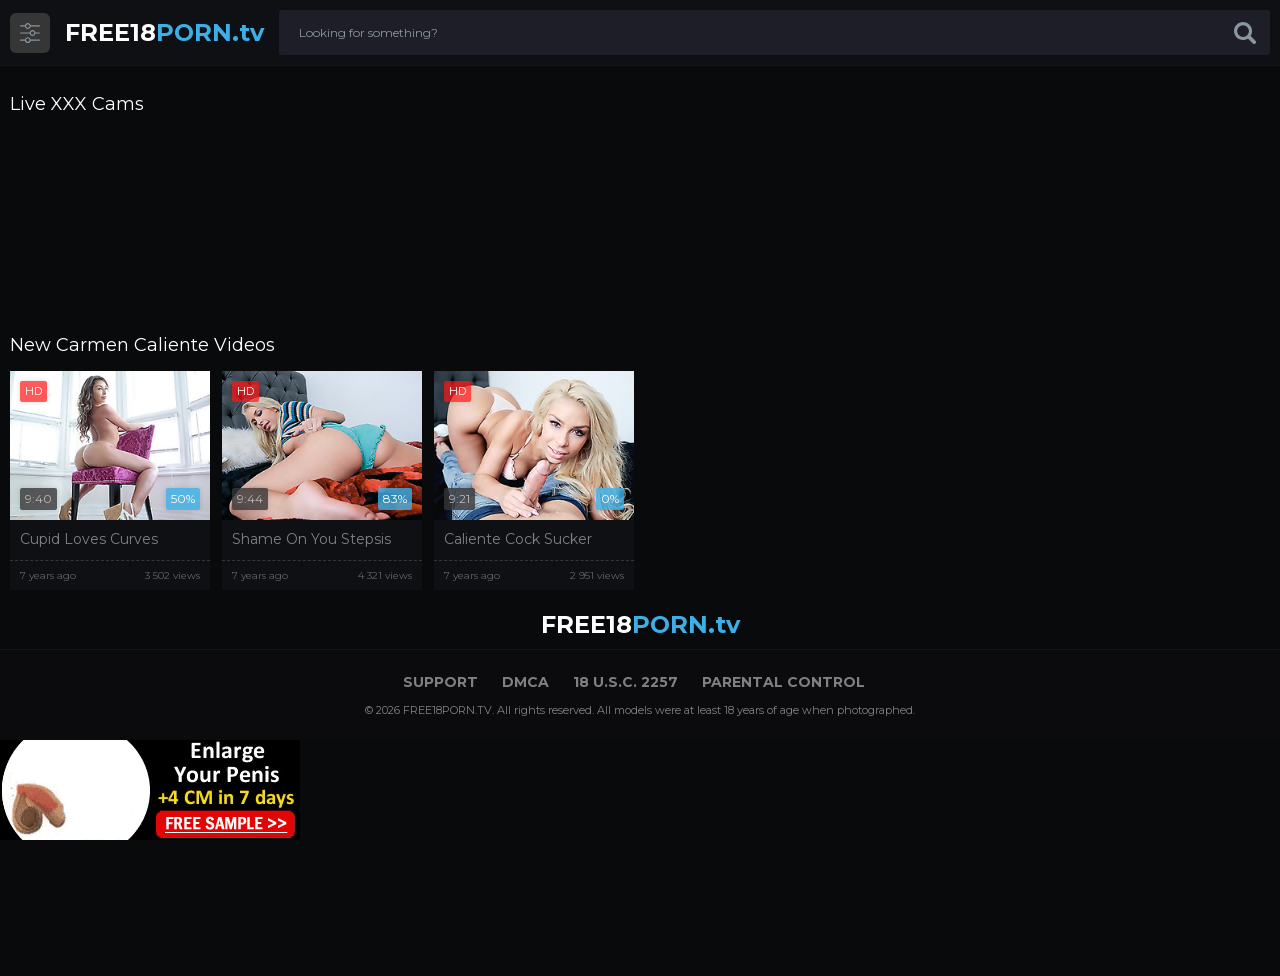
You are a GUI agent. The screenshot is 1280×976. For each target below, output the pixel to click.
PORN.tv (164, 32)
